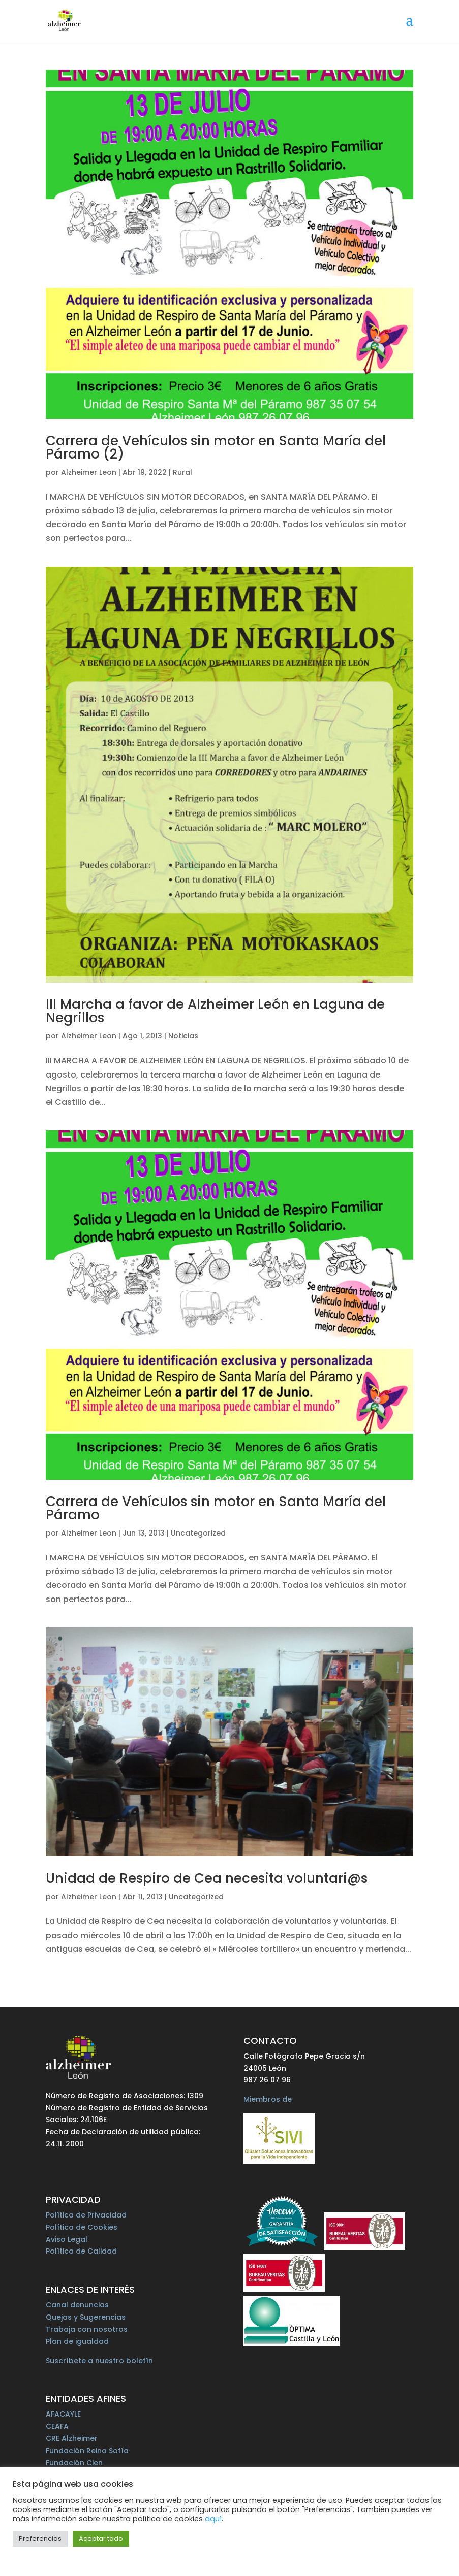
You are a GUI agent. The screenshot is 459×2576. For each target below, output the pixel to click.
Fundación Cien (74, 2463)
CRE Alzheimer (72, 2438)
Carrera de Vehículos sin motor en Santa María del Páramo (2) (216, 447)
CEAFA (57, 2426)
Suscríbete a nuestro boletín (99, 2361)
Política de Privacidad (86, 2215)
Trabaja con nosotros (87, 2329)
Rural (182, 472)
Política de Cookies (81, 2227)
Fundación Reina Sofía (87, 2450)
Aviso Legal (66, 2239)
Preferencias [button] (40, 2539)
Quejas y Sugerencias (86, 2317)
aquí (213, 2519)
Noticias (183, 1036)
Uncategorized (198, 1533)
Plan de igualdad (77, 2341)
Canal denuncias (77, 2305)
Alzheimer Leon (88, 472)
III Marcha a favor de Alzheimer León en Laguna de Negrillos (215, 1011)
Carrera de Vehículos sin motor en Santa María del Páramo (216, 1508)
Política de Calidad (81, 2251)
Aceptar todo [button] (101, 2539)
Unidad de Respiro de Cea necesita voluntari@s (207, 1878)
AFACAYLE (63, 2414)
